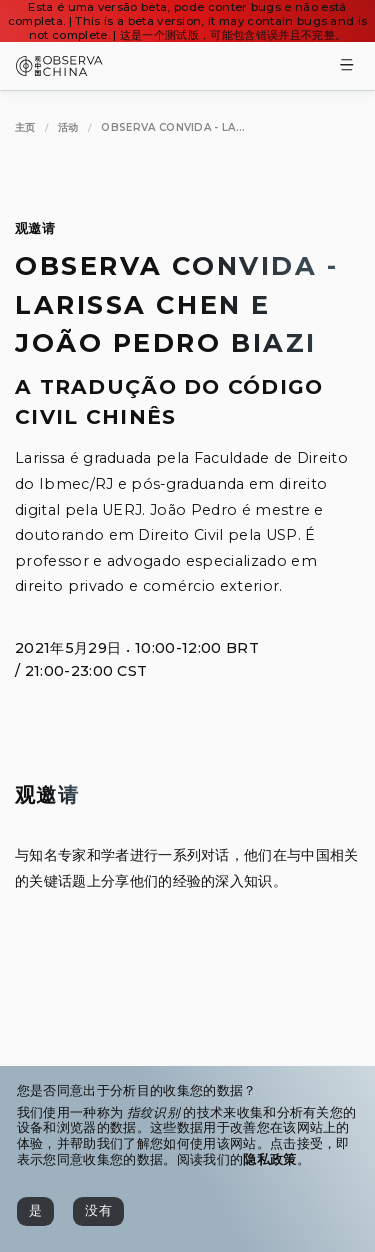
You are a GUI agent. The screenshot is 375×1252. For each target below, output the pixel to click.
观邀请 (35, 228)
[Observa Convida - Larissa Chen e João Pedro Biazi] (173, 127)
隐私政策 (269, 1159)
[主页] (25, 127)
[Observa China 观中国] (59, 70)
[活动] (68, 127)
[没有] (98, 1211)
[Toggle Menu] (347, 66)
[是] (35, 1211)
